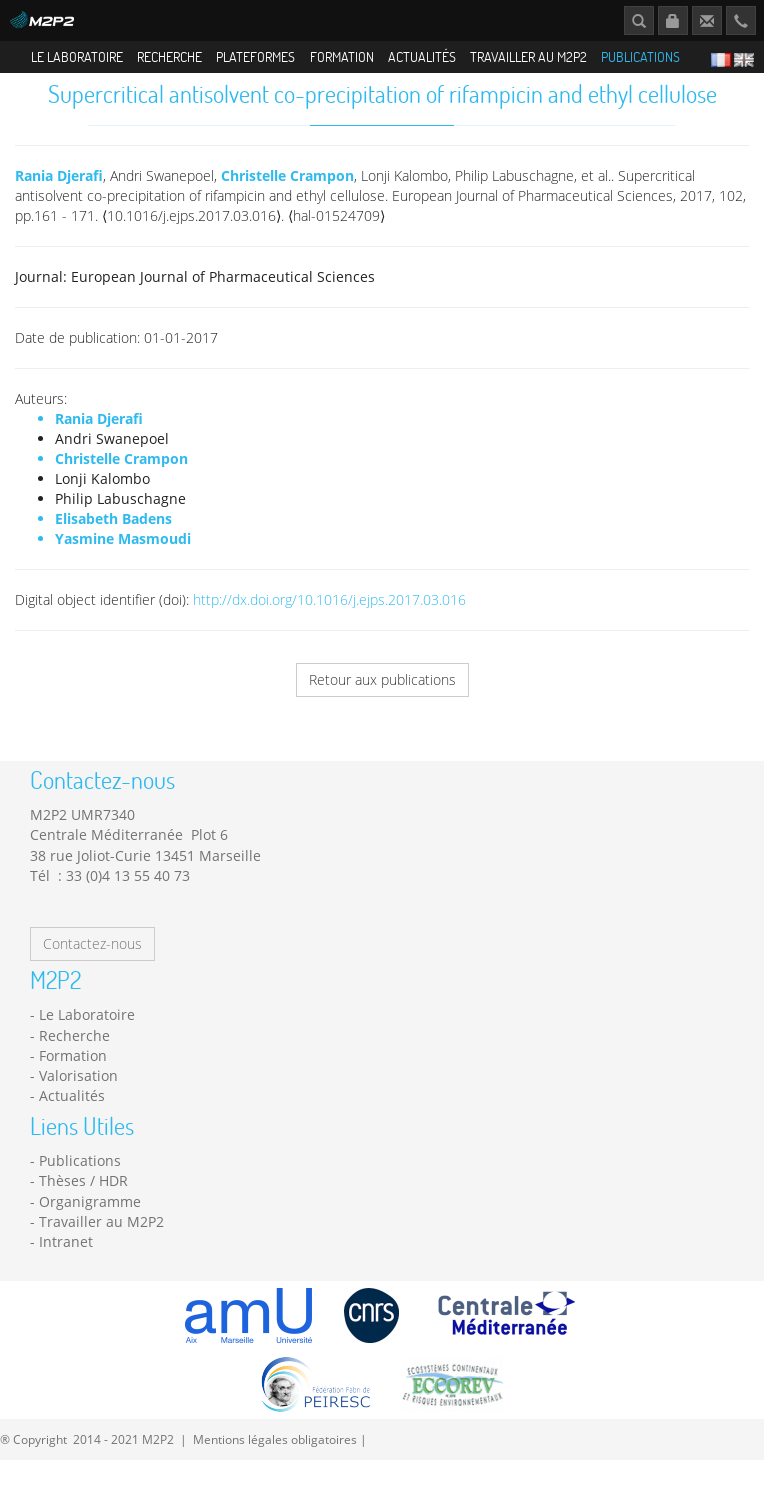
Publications (640, 56)
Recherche (169, 56)
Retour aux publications (382, 694)
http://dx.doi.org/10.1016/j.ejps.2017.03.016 (329, 614)
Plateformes (255, 56)
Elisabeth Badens (113, 533)
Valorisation (78, 1090)
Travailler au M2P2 (528, 56)
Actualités (422, 56)
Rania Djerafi (59, 190)
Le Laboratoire (77, 56)
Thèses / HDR (83, 1196)
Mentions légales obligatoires (275, 1454)
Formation (342, 56)
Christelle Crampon (287, 190)
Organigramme (90, 1216)
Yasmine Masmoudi (123, 553)
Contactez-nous (92, 958)
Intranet (66, 1256)
